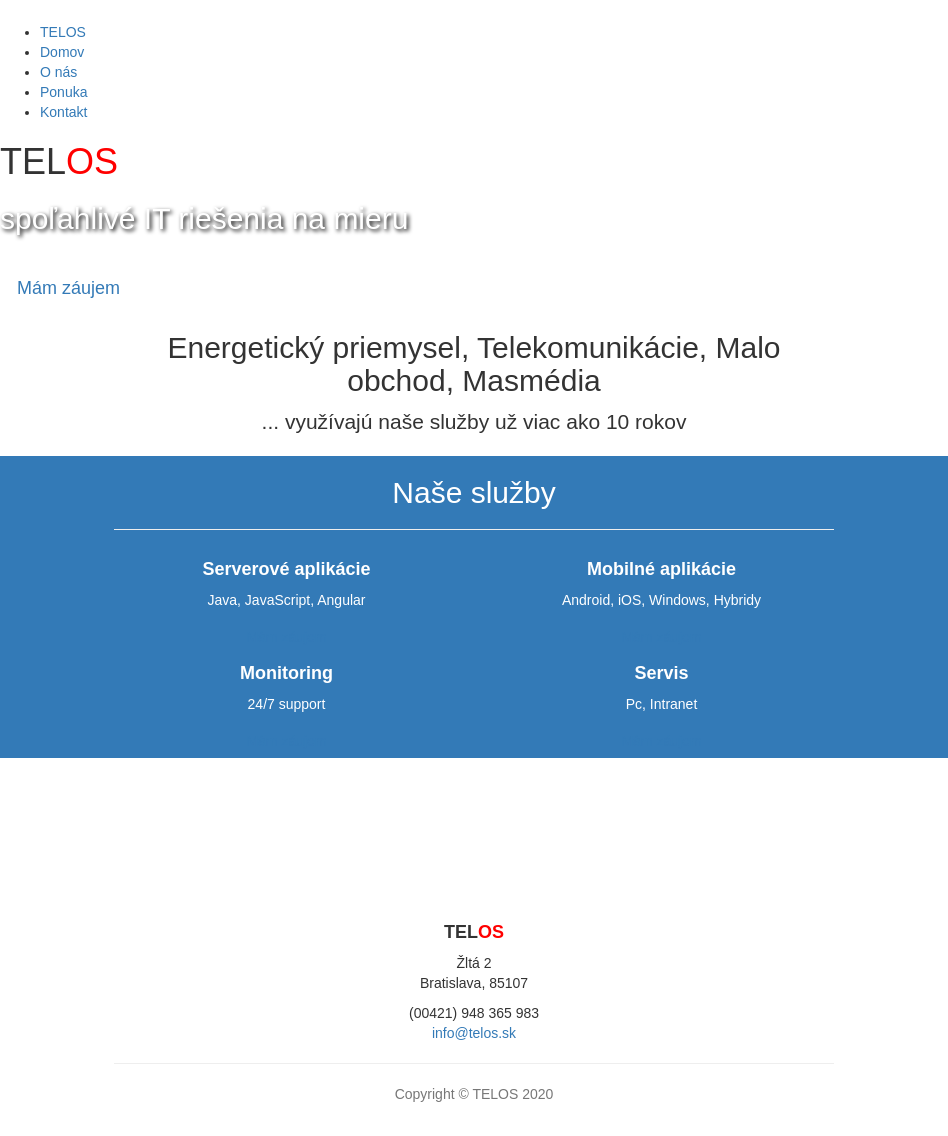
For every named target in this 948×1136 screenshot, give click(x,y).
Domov (62, 52)
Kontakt (63, 112)
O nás (58, 72)
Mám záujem (68, 288)
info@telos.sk (474, 1033)
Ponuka (63, 92)
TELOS (63, 32)
